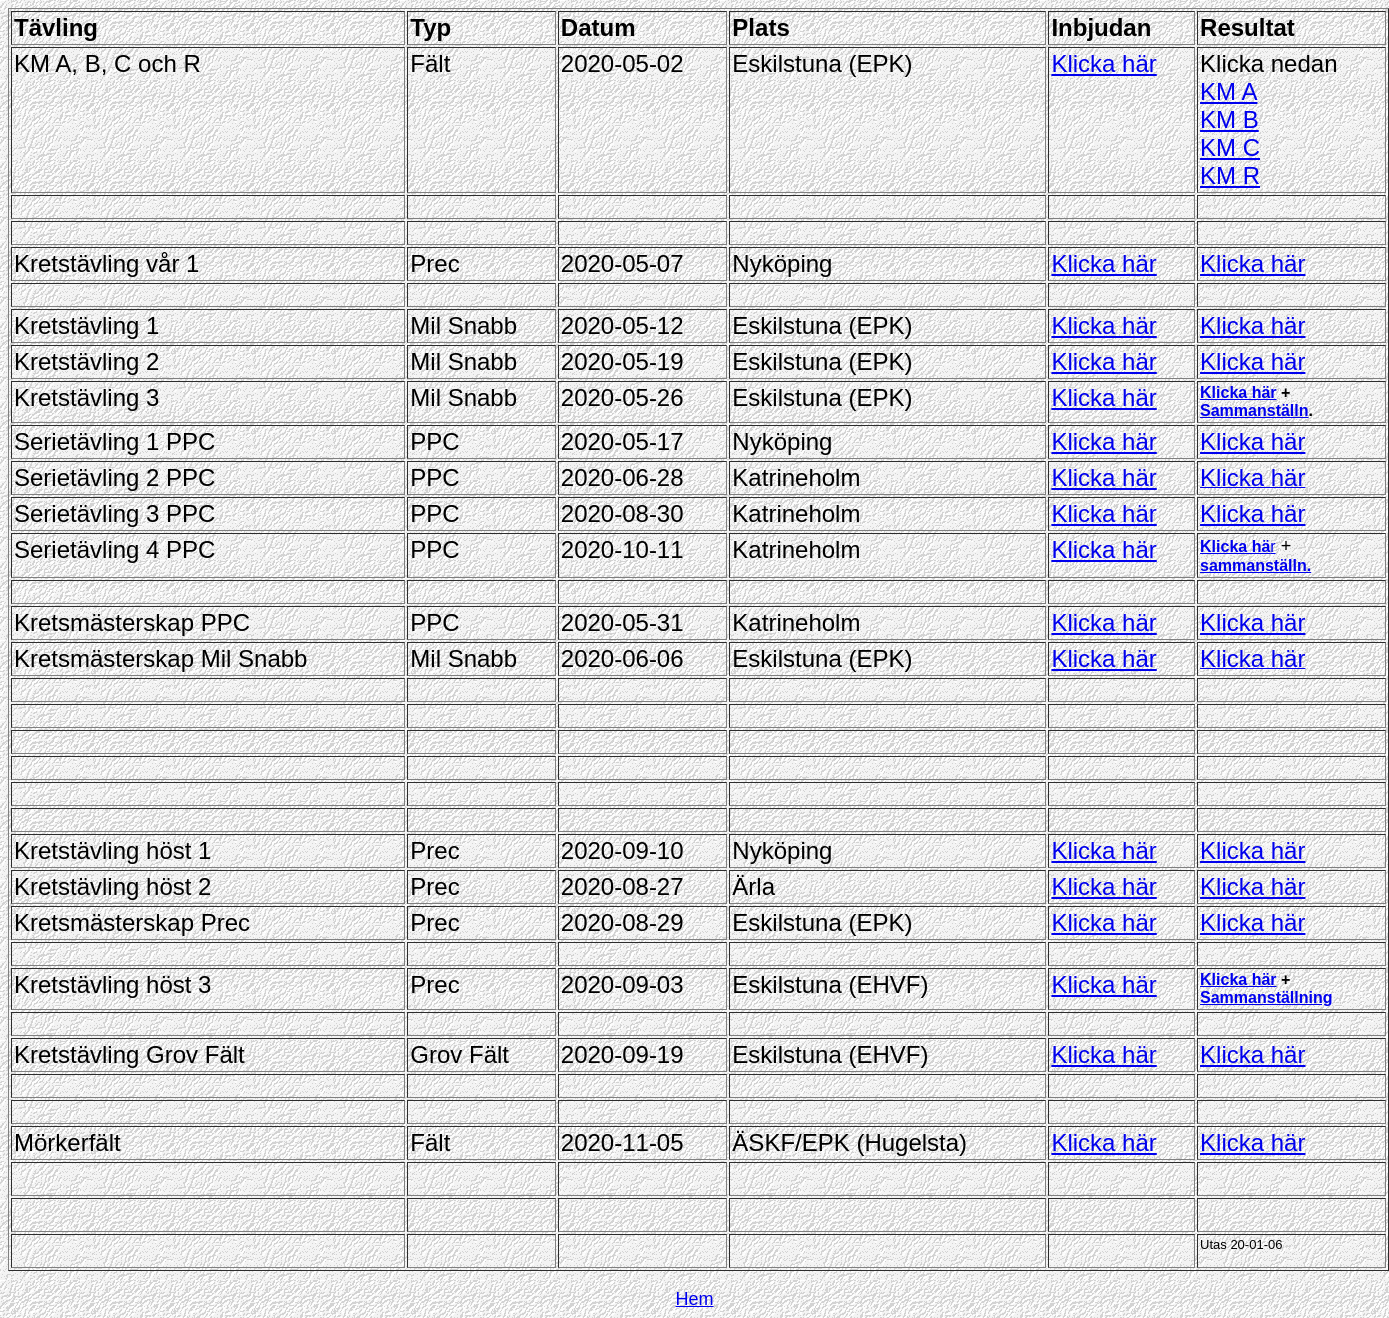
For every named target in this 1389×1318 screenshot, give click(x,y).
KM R (1230, 175)
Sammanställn (1254, 410)
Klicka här (1103, 63)
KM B (1229, 119)
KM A (1228, 91)
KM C (1230, 147)
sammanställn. (1255, 565)
